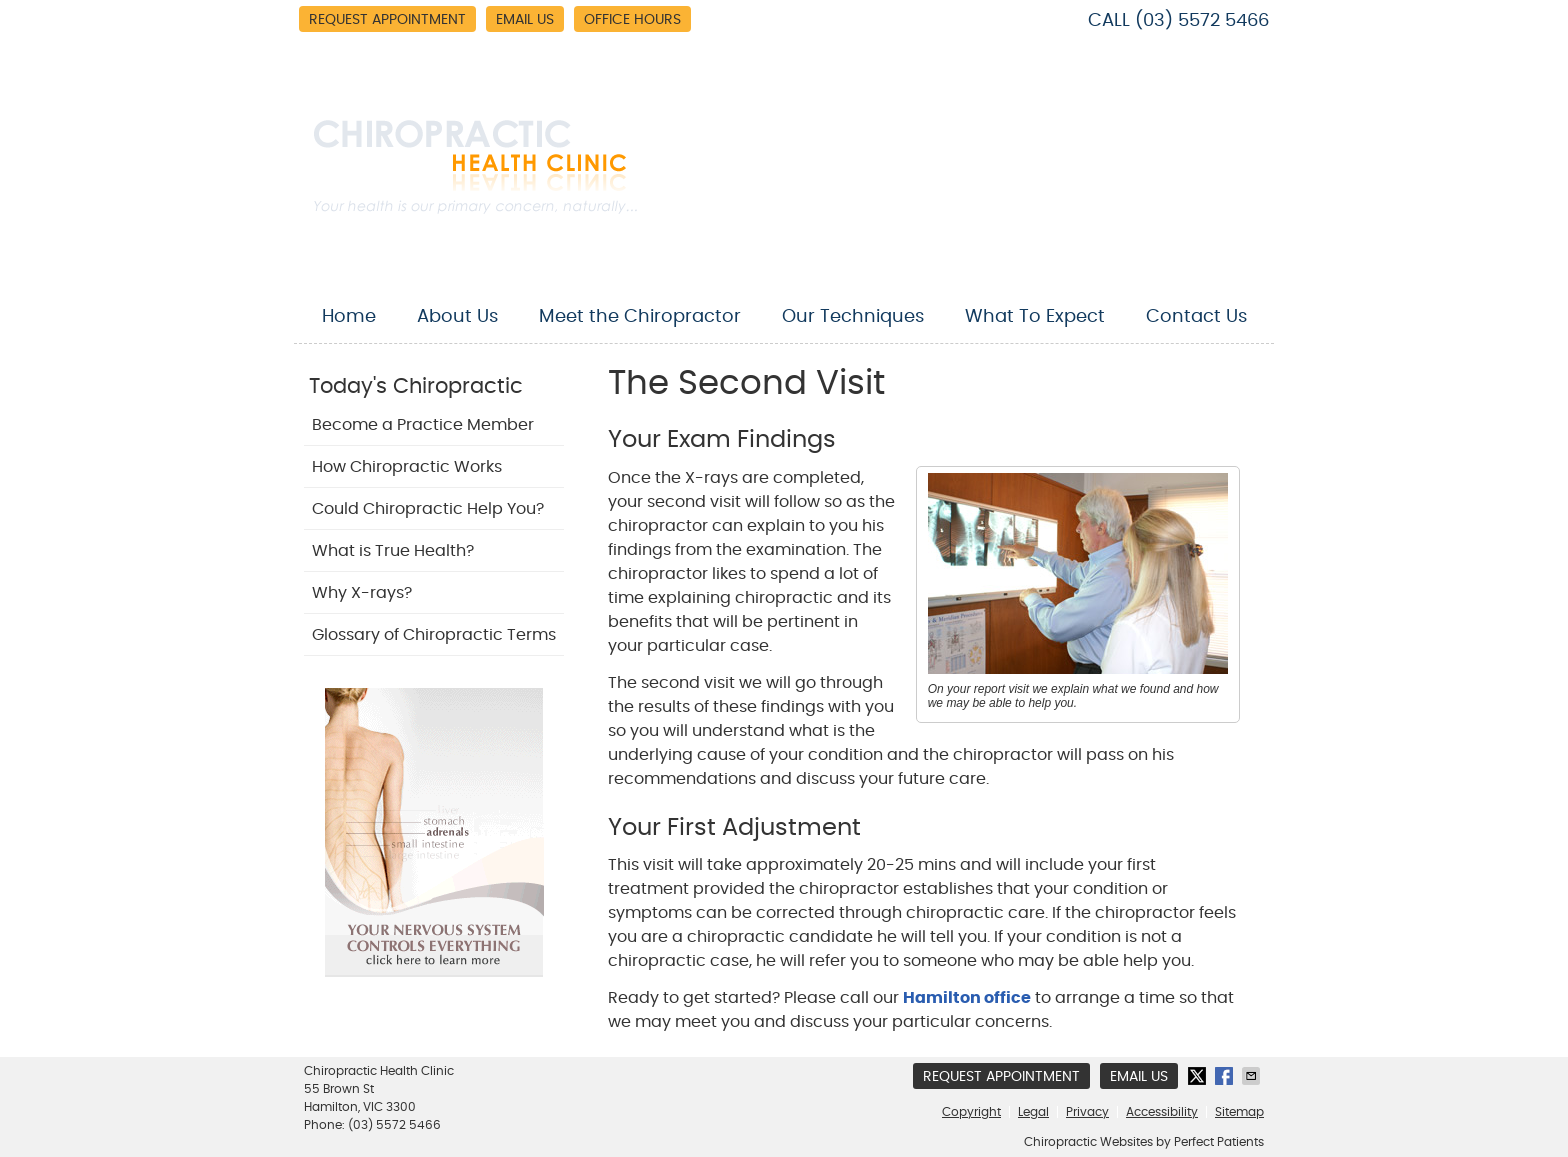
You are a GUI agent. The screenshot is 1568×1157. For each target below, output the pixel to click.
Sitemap (1239, 1112)
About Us (457, 317)
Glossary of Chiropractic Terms (434, 635)
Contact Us (1196, 317)
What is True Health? (393, 551)
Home (349, 317)
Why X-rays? (362, 593)
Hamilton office (967, 998)
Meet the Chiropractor (640, 317)
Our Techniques (853, 317)
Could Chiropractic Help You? (428, 509)
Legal (1033, 1112)
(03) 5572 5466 (1202, 21)
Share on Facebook (1226, 1076)
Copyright (971, 1112)
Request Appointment (387, 20)
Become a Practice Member (423, 425)
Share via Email (1253, 1076)
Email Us (525, 20)
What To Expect (1035, 317)
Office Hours (632, 20)
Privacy (1087, 1112)
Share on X (1199, 1076)
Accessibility (1162, 1112)
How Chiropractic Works (407, 467)
